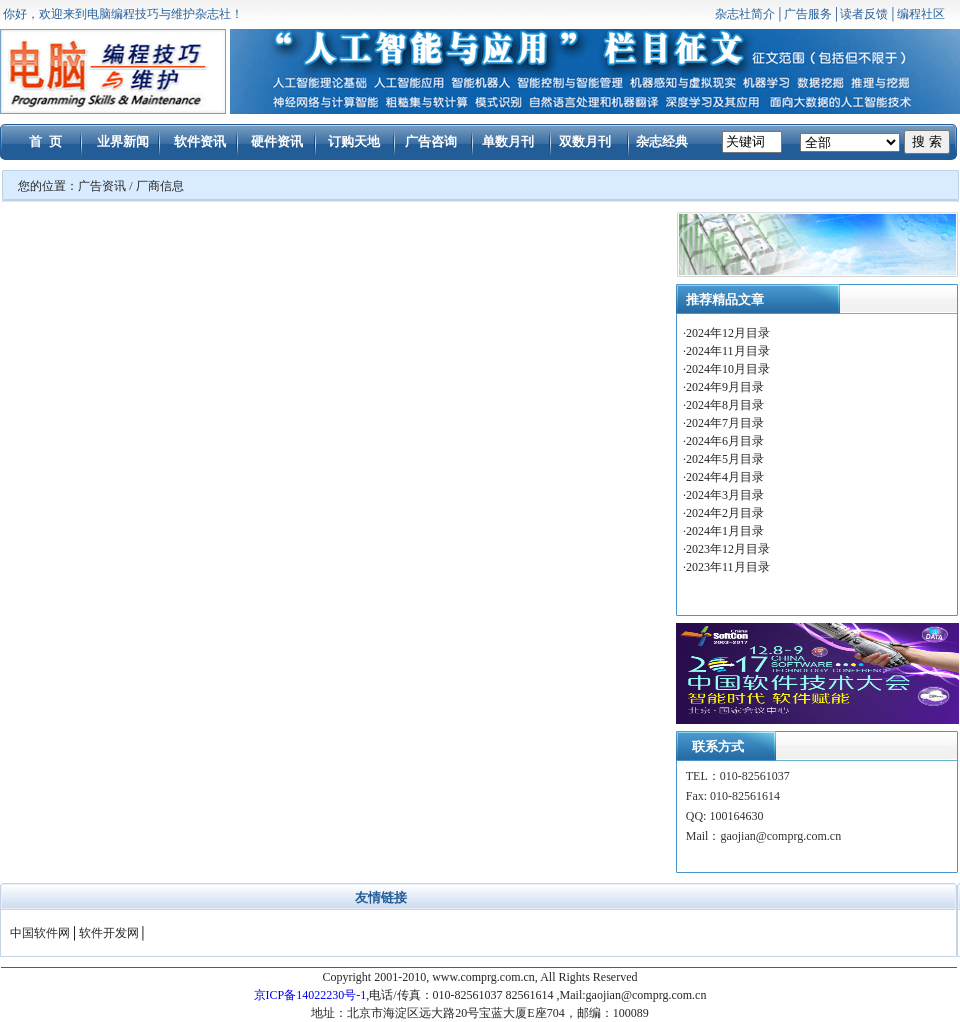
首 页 (45, 141)
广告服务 (808, 14)
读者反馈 (864, 14)
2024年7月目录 (726, 423)
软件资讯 (200, 141)
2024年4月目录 (726, 477)
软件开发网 (109, 933)
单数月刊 (508, 141)
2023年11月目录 (728, 567)
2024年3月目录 (726, 495)
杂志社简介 (745, 14)
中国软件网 (40, 933)
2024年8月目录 (726, 405)
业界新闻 (123, 141)
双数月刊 (585, 141)
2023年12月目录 (728, 549)
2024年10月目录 (729, 369)
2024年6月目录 (726, 441)
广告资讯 (102, 186)
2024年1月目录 (725, 531)
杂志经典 (662, 141)
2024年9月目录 (726, 387)
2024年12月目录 (729, 333)
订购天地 (354, 141)
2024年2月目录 (726, 513)
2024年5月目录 (726, 459)
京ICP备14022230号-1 (310, 995)
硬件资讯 (277, 141)
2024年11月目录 (729, 351)
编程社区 (921, 14)
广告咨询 (431, 141)
